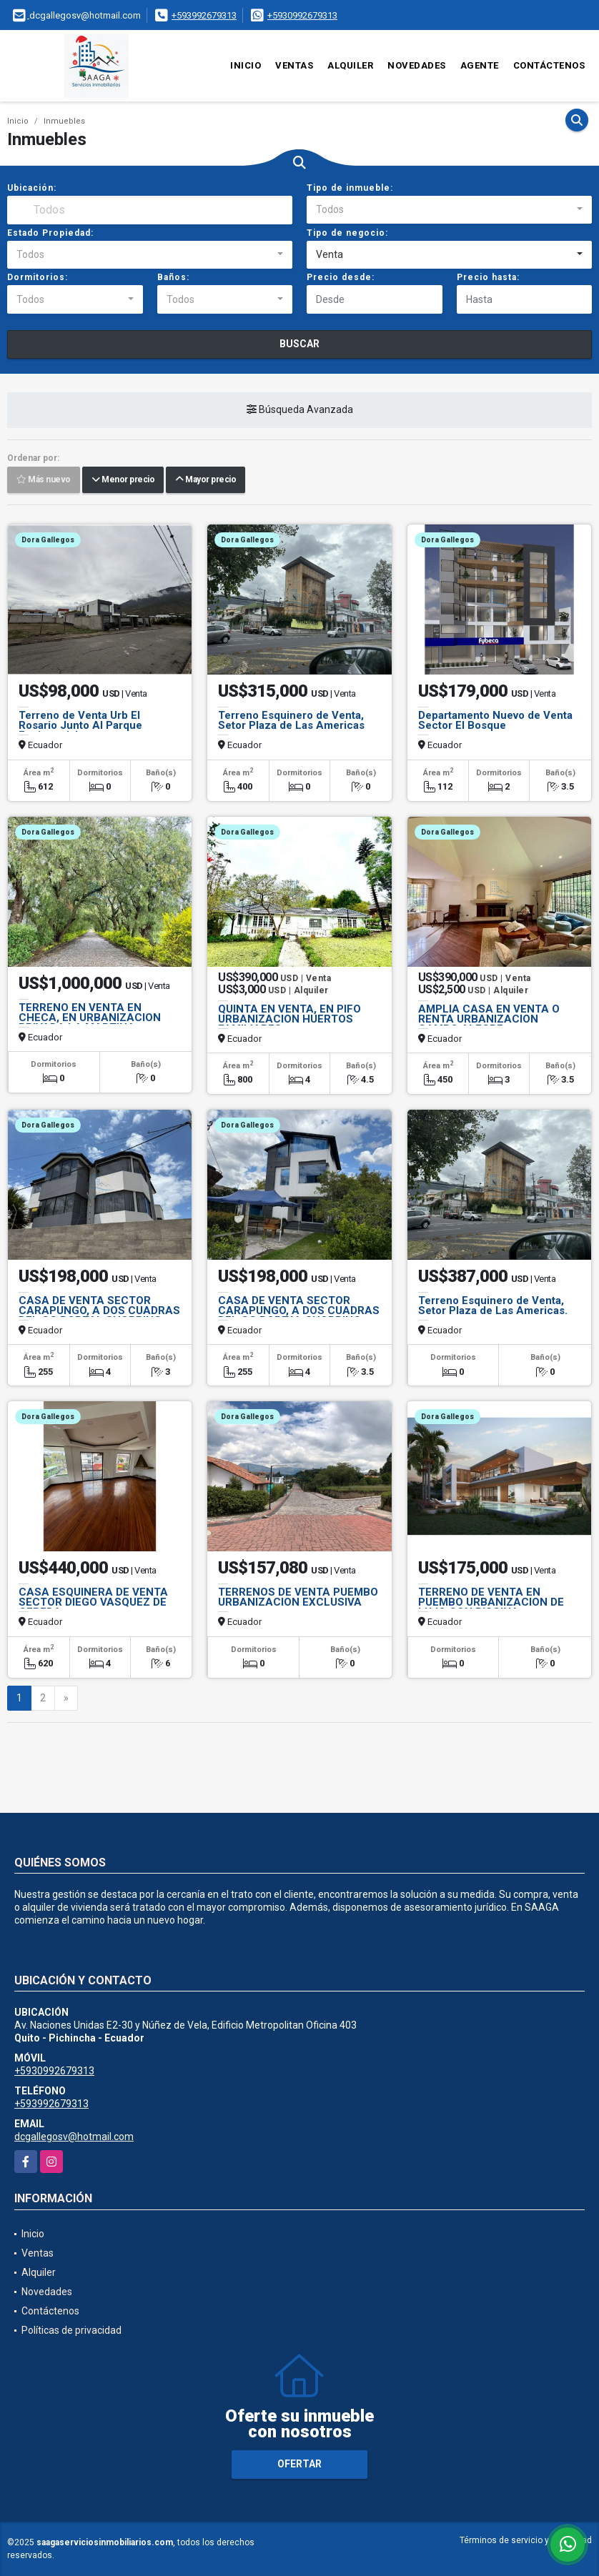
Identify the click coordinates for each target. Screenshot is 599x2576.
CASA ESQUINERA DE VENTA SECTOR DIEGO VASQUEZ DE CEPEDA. (93, 1602)
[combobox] (449, 210)
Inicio (245, 65)
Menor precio (122, 480)
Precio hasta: (488, 277)
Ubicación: (31, 188)
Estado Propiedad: (50, 233)
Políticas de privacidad (71, 2330)
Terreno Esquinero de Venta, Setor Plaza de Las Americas (291, 720)
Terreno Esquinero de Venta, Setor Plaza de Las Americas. (493, 1305)
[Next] (66, 1698)
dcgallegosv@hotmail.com (74, 2136)
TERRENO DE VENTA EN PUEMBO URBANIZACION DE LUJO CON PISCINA (491, 1602)
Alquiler (350, 65)
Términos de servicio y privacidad (526, 2540)
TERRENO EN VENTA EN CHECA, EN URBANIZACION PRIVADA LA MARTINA (90, 1017)
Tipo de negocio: (347, 233)
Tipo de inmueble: (350, 188)
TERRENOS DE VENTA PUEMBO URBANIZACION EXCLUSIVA (298, 1597)
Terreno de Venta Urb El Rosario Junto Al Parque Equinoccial (80, 725)
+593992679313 (204, 15)
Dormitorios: (37, 277)
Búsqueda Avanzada (300, 410)
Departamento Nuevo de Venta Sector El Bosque (495, 720)
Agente (479, 65)
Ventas (294, 65)
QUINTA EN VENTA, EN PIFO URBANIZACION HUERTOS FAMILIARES (289, 1019)
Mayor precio (205, 480)
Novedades (416, 65)
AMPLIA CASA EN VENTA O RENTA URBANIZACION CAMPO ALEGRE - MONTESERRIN (489, 1024)
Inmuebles (64, 121)
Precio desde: (341, 277)
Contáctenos (549, 65)
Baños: (173, 277)
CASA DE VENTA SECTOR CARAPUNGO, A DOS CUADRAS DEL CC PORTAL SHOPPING (99, 1310)
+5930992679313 (302, 15)
